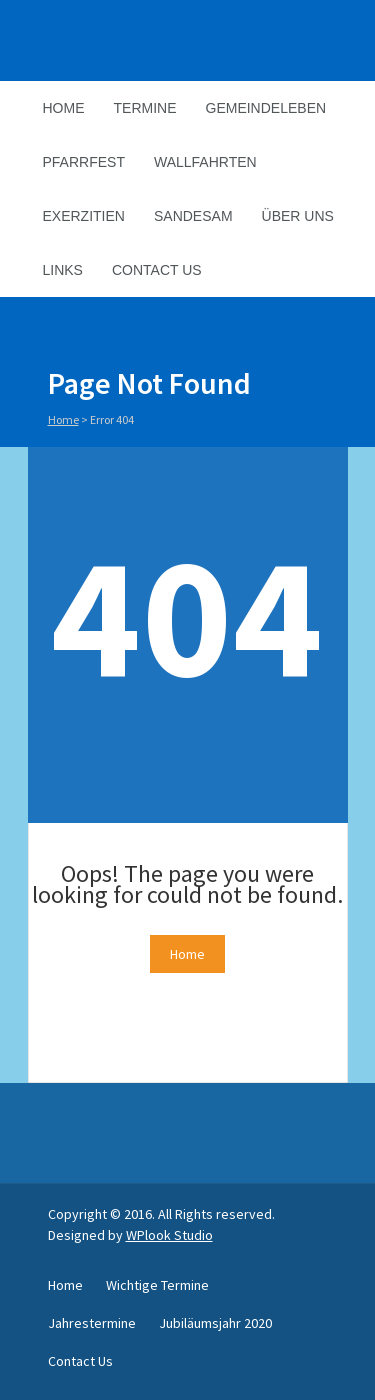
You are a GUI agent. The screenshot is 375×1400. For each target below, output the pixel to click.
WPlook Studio (169, 1235)
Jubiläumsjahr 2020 (215, 1323)
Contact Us (157, 270)
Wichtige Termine (157, 1285)
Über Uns (298, 216)
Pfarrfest (84, 162)
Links (63, 270)
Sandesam (193, 216)
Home (64, 108)
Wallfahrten (205, 162)
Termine (145, 108)
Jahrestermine (92, 1323)
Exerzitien (84, 216)
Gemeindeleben (266, 108)
